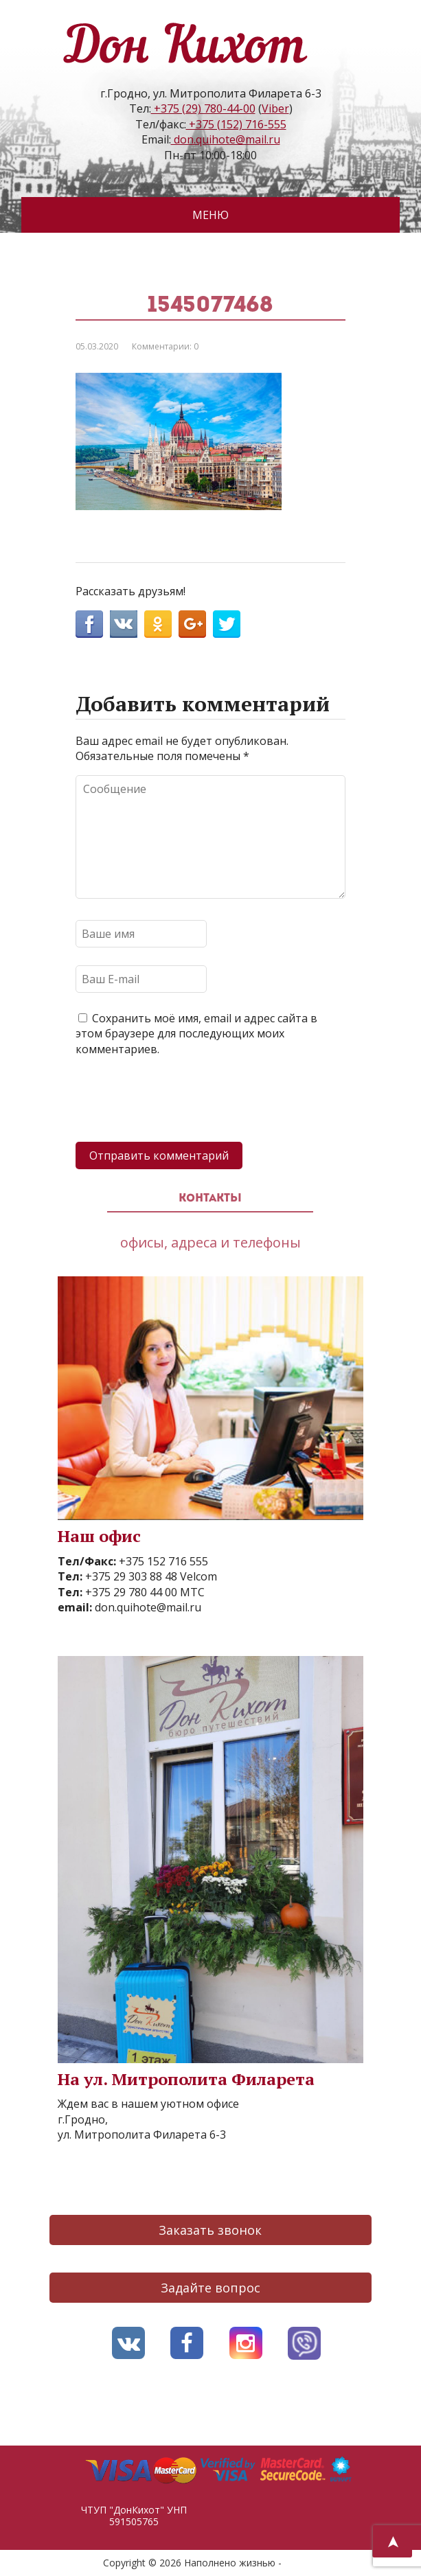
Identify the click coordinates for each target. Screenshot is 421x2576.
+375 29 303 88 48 (129, 1576)
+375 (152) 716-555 (236, 124)
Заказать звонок (210, 2230)
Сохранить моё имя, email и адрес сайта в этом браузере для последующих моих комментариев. (196, 1034)
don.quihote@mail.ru (225, 139)
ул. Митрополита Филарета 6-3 (142, 2134)
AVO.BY (301, 2562)
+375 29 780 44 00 (129, 1592)
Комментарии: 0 (165, 346)
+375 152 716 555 (162, 1561)
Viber (275, 108)
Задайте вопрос (210, 2287)
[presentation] (180, 1101)
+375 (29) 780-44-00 (203, 108)
